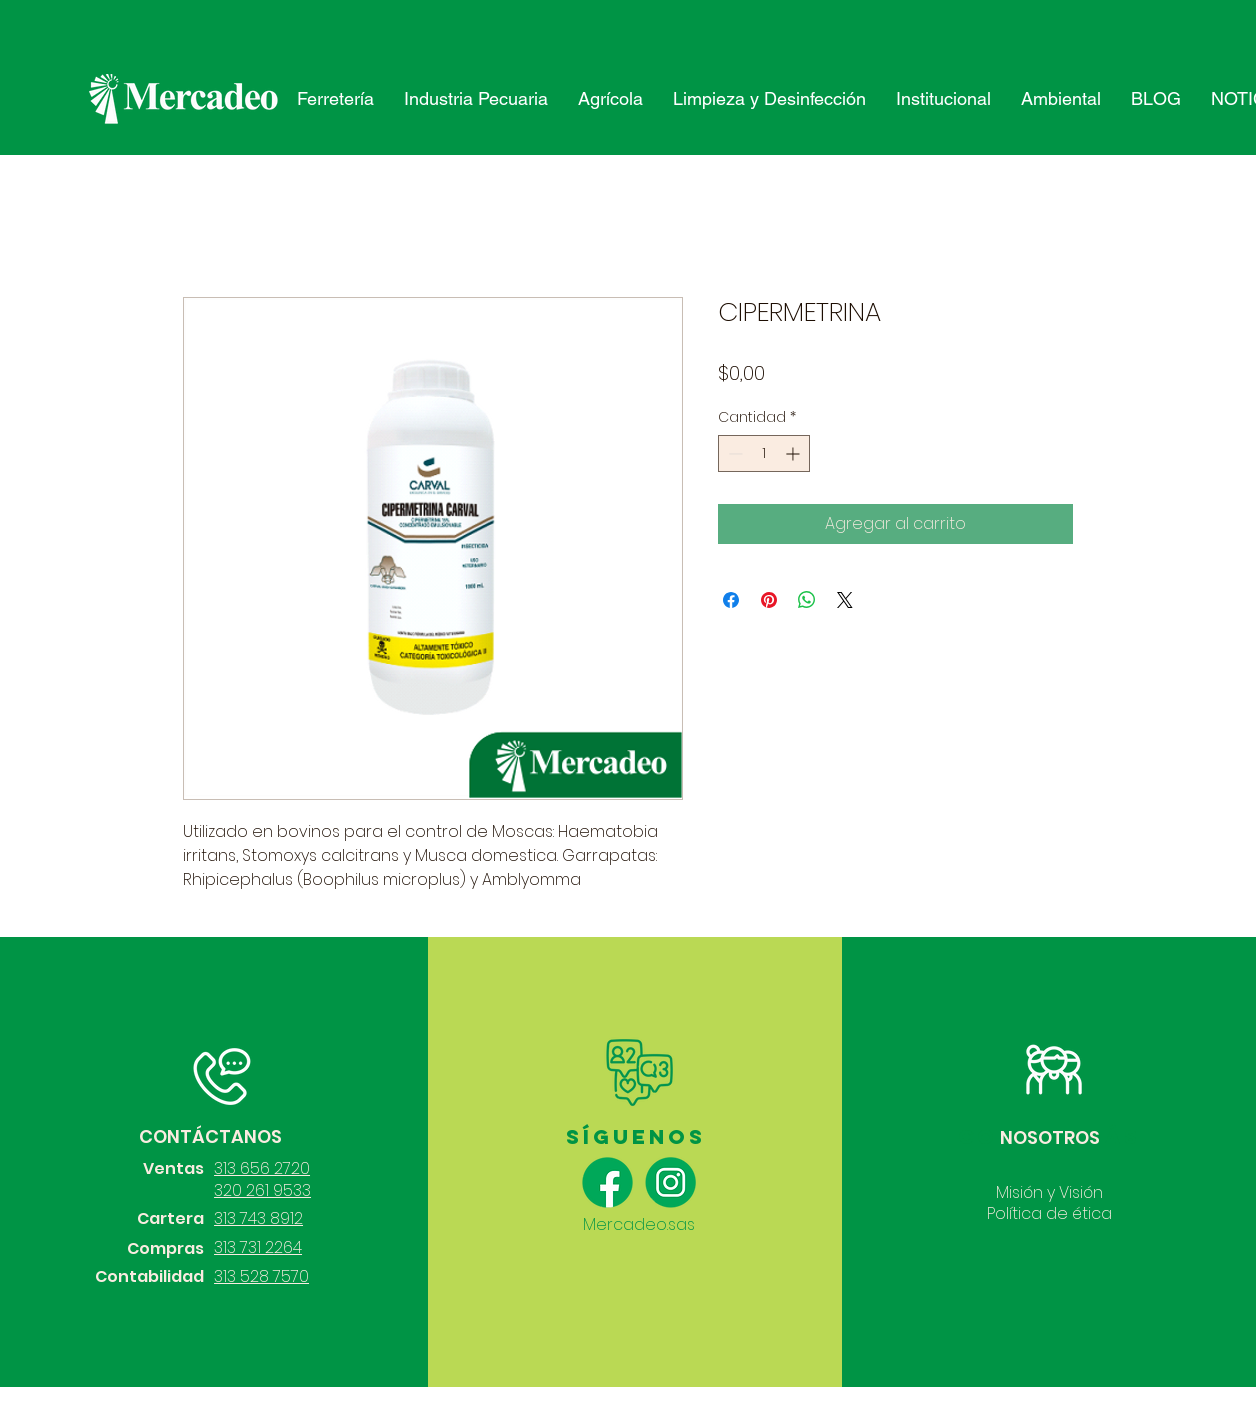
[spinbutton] (764, 453)
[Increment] (794, 453)
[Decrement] (733, 453)
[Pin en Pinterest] (769, 600)
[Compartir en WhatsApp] (807, 600)
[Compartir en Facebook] (731, 600)
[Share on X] (845, 600)
